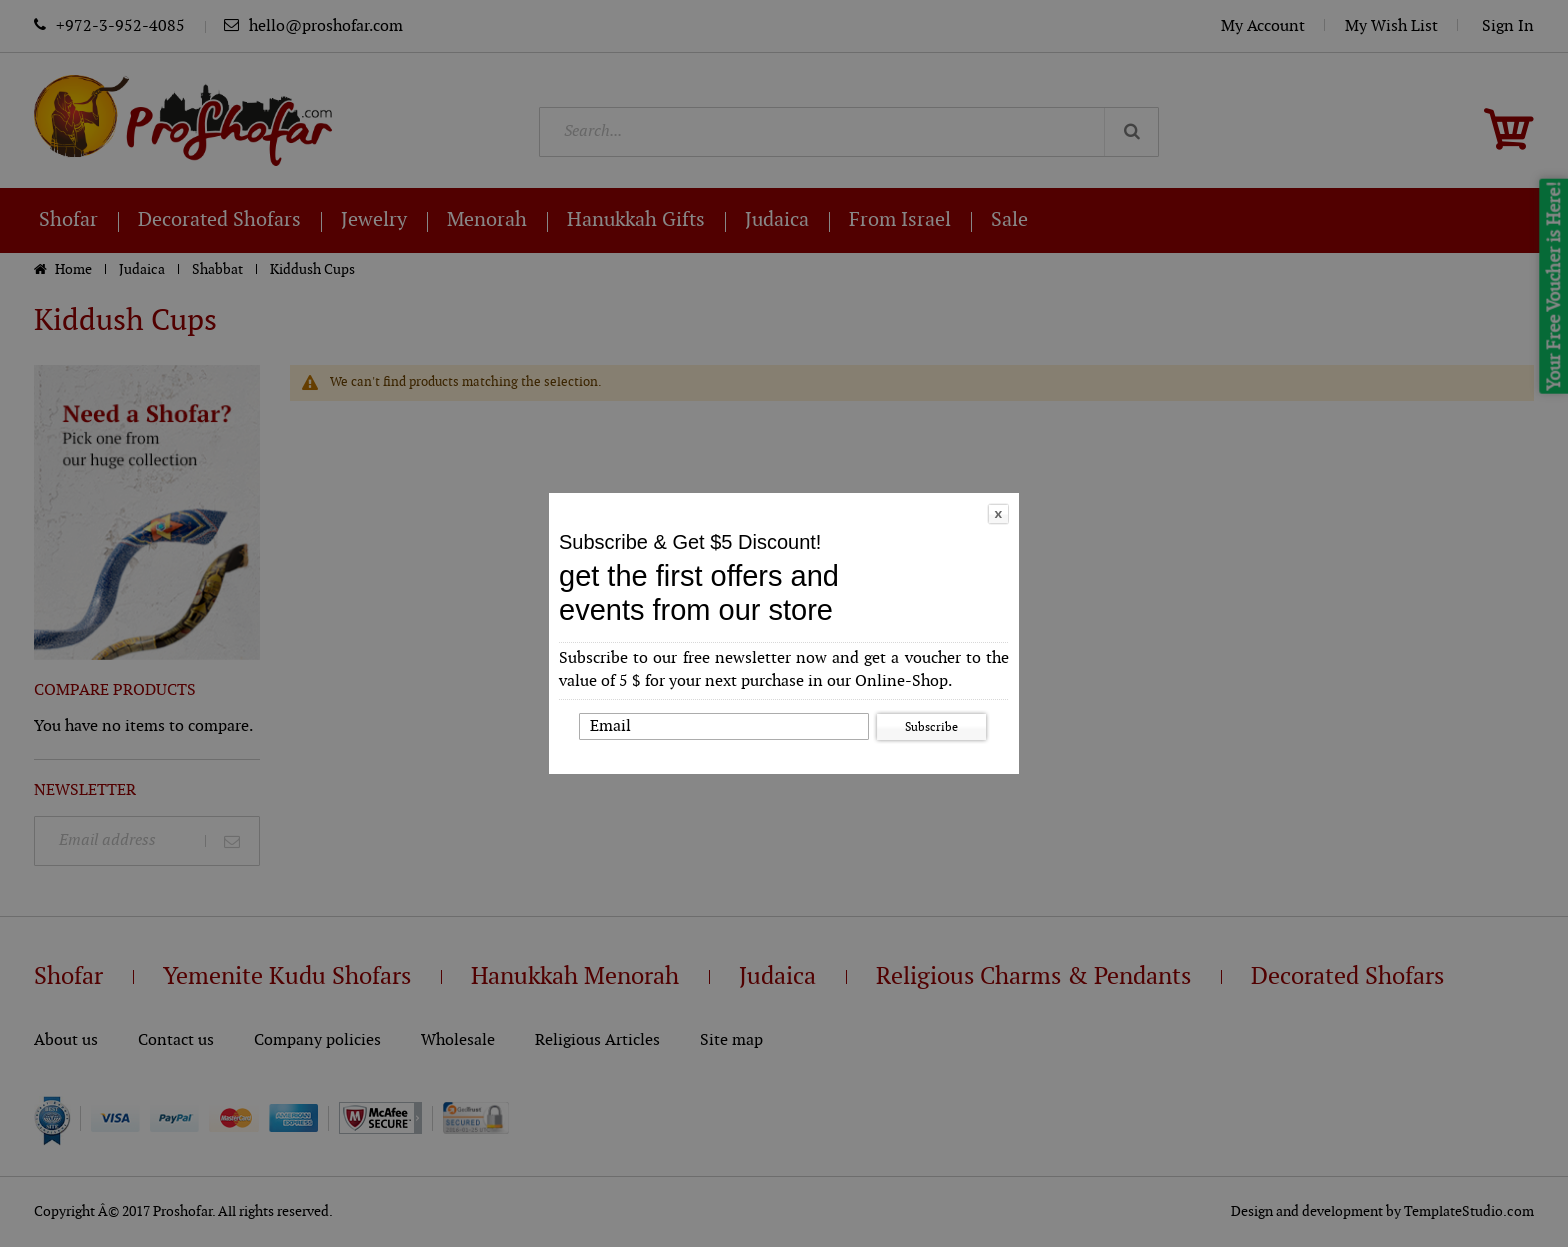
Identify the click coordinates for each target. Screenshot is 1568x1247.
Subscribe (931, 727)
